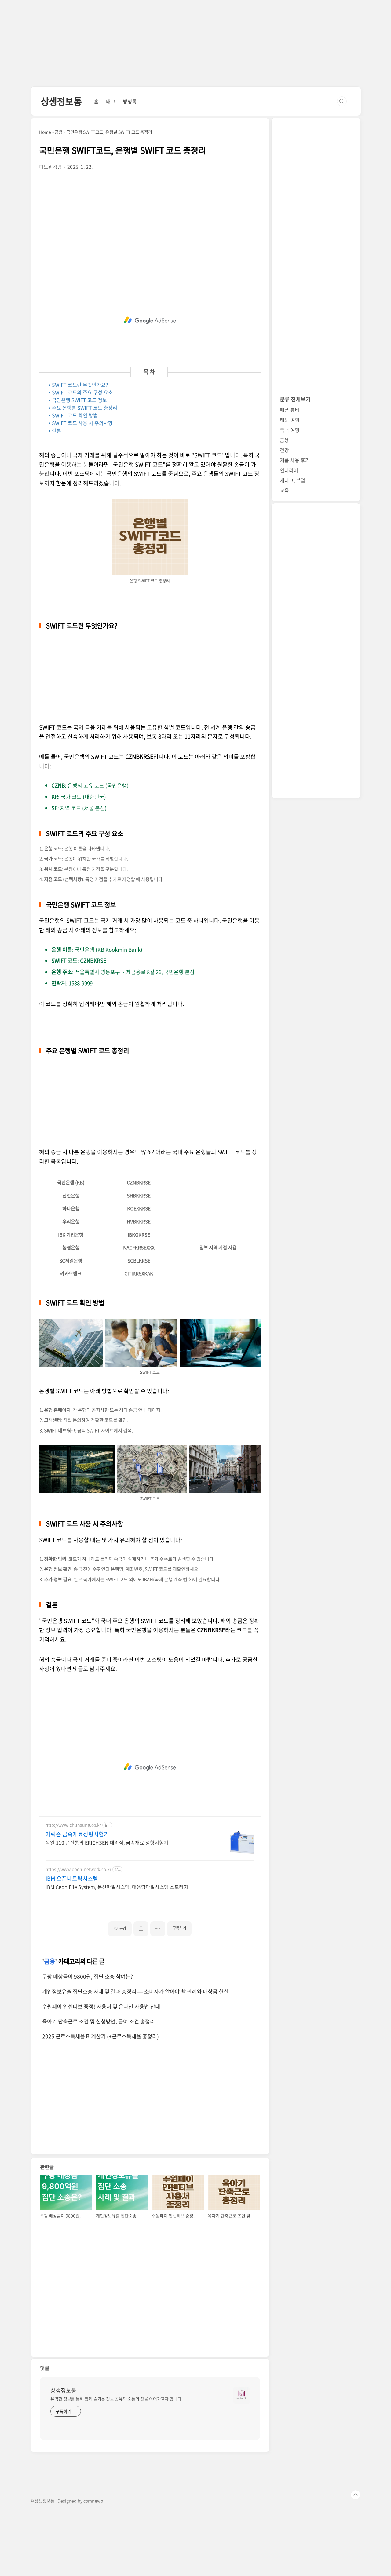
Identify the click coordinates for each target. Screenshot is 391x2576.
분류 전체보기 (295, 399)
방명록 (130, 101)
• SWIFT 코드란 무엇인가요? (78, 384)
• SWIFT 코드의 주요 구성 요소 (81, 392)
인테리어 (289, 470)
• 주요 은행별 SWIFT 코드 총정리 (83, 407)
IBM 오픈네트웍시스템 (72, 1878)
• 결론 (55, 430)
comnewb (93, 2501)
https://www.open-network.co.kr (78, 1869)
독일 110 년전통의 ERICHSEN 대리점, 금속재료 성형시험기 (107, 1842)
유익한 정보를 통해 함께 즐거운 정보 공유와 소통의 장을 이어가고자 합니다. (116, 2399)
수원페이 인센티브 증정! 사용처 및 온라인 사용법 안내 (101, 2006)
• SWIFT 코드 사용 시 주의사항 (81, 422)
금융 (49, 1961)
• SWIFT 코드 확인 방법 (73, 415)
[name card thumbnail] (241, 2395)
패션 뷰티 (289, 409)
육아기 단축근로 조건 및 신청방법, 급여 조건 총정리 (98, 2021)
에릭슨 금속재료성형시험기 (77, 1834)
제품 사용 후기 (295, 460)
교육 (284, 490)
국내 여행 (289, 429)
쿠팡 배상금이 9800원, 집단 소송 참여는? (87, 1976)
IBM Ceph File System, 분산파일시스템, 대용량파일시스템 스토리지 (117, 1886)
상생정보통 (61, 101)
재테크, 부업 (292, 480)
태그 (110, 101)
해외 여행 (289, 419)
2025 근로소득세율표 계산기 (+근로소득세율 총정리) (100, 2036)
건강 (284, 450)
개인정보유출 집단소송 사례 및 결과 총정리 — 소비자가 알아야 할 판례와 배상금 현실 (135, 1991)
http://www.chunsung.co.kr (73, 1825)
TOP (355, 2495)
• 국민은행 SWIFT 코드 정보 (78, 400)
